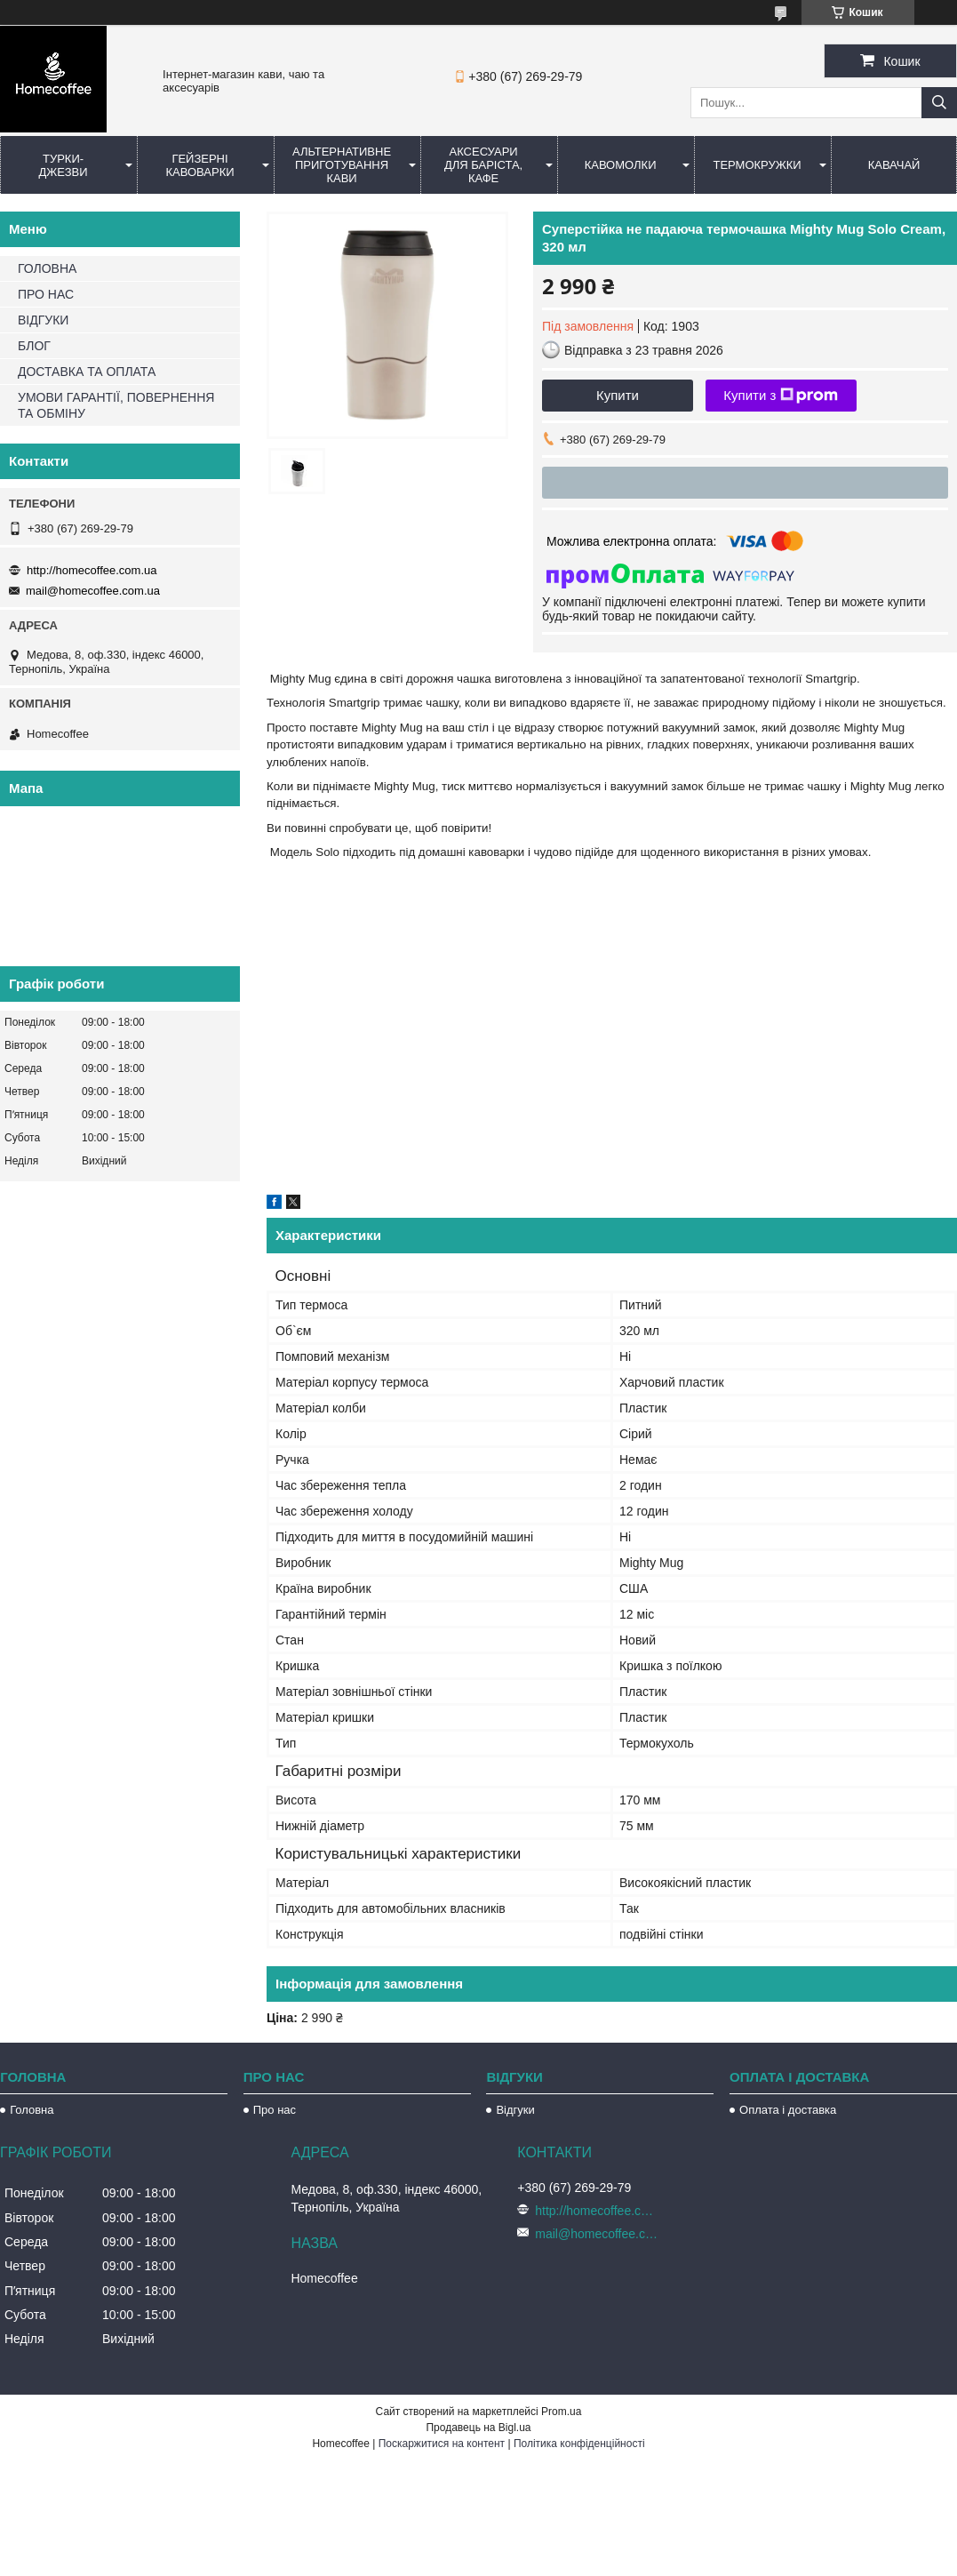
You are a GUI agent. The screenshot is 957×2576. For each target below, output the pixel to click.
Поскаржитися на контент (442, 2443)
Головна (31, 2109)
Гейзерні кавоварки (199, 165)
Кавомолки (621, 165)
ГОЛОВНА (47, 268)
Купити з (780, 396)
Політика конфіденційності (579, 2443)
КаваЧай (894, 165)
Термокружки (757, 165)
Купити (617, 395)
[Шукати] (939, 102)
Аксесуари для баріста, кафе (483, 165)
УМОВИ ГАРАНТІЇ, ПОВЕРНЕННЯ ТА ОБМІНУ (116, 405)
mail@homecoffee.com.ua (93, 590)
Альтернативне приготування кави (341, 165)
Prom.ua (561, 2411)
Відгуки (515, 2109)
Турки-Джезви (62, 165)
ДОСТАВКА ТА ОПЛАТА (87, 371)
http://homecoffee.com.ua (91, 570)
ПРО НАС (46, 294)
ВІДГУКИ (43, 320)
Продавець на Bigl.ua (478, 2427)
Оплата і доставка (787, 2109)
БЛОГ (34, 346)
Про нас (274, 2109)
